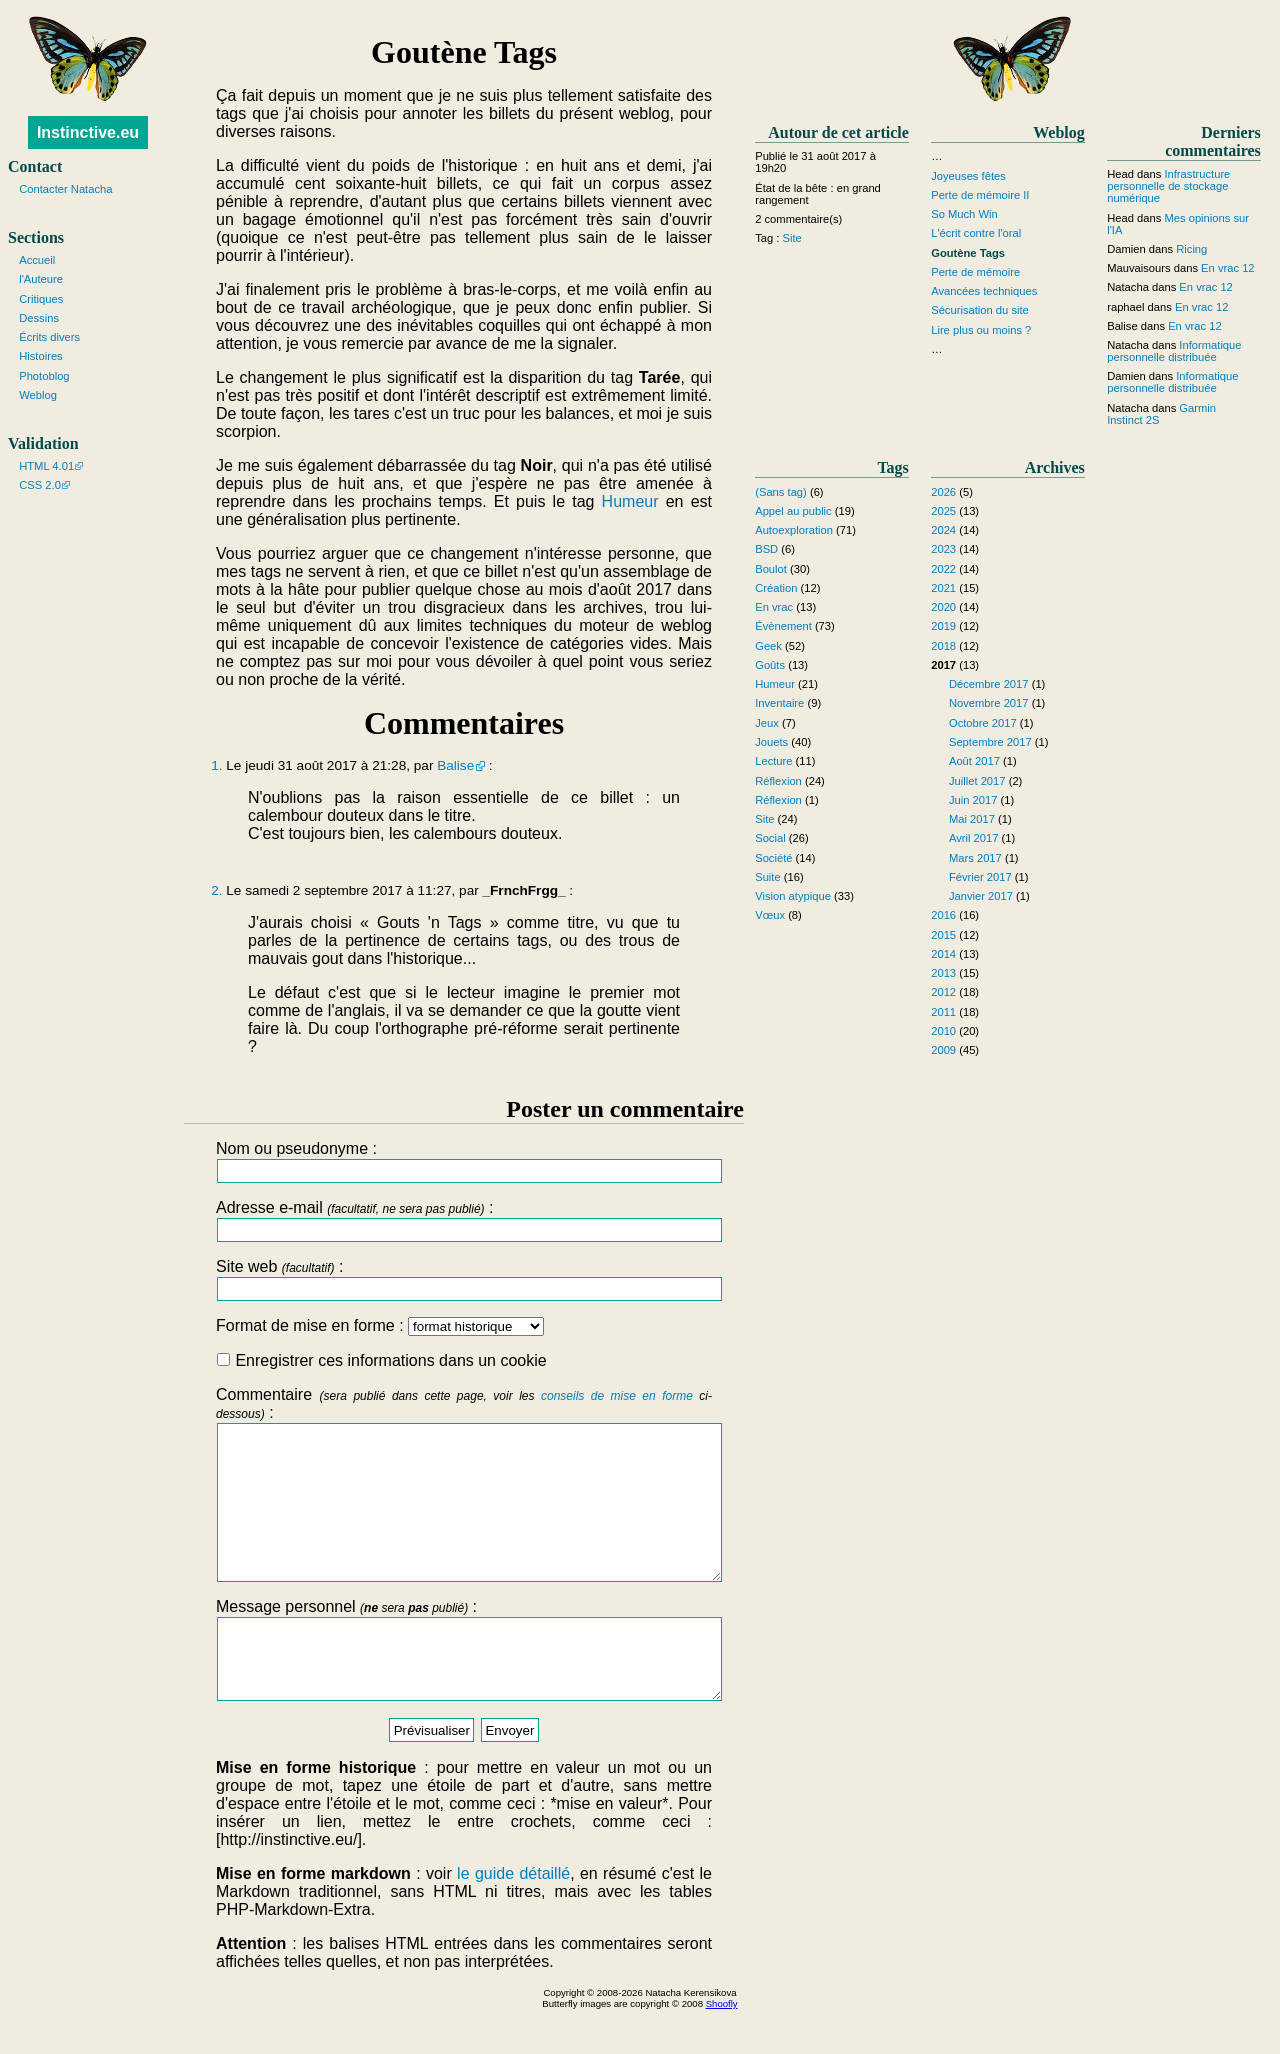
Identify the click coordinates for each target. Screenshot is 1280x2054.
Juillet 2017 (977, 781)
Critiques (41, 299)
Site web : (464, 1279)
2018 (943, 646)
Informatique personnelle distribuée (1174, 351)
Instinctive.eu (88, 132)
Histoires (41, 356)
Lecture (773, 761)
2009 (943, 1050)
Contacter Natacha (65, 189)
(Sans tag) (781, 492)
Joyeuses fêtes (968, 176)
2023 (943, 549)
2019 (943, 626)
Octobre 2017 (983, 723)
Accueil (37, 260)
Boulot (771, 569)
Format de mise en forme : (380, 1325)
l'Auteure (41, 279)
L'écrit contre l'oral (976, 233)
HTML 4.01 (46, 466)
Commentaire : (464, 1499)
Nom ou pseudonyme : (464, 1161)
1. (216, 765)
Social (770, 838)
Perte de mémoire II (980, 195)
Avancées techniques (984, 291)
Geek (768, 646)
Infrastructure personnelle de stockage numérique (1168, 186)
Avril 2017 (974, 838)
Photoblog (44, 376)
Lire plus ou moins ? (981, 330)
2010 (943, 1031)
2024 (943, 530)
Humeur (630, 501)
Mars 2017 (975, 858)
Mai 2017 (972, 819)
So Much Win (964, 214)
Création (776, 588)
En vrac (774, 607)
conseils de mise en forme (617, 1396)
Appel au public (793, 511)
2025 (943, 511)
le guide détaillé (513, 1918)
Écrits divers (49, 337)
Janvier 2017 (981, 896)
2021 (943, 588)
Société (773, 858)
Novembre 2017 (989, 703)
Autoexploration (794, 530)
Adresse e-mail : (464, 1220)
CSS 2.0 (40, 485)
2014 (943, 954)
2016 (943, 915)
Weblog (38, 395)
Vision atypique (793, 896)
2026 (943, 492)
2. (216, 890)
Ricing (1191, 249)
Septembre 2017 (990, 742)
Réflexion (778, 781)
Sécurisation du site (980, 310)
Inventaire (779, 703)
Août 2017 (974, 761)
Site (792, 238)
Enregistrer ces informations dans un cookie (382, 1360)
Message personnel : (464, 1687)
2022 (943, 569)
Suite (768, 877)
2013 (943, 973)
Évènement (783, 626)
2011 (943, 1012)
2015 (943, 935)
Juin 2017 (973, 800)
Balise (455, 765)
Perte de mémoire (975, 272)
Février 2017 (980, 877)
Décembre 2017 (989, 684)
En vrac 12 (1227, 268)
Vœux (770, 915)
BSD (766, 549)
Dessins (39, 318)
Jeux (767, 723)
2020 (943, 607)
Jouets (771, 742)
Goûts (770, 665)
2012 (943, 992)
